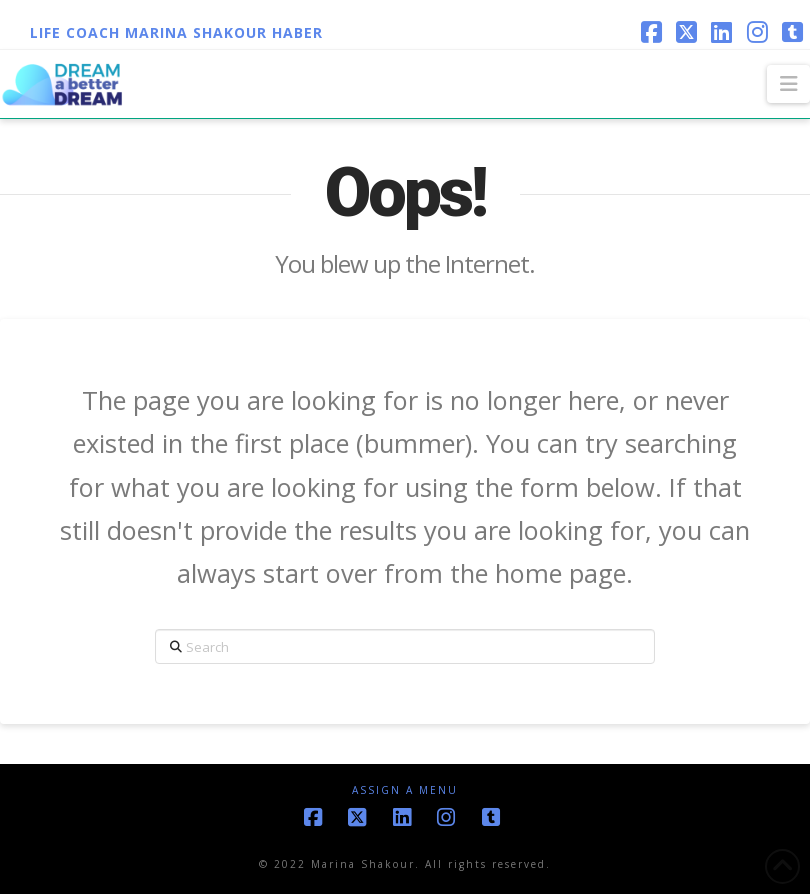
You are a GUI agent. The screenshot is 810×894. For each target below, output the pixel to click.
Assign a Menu (405, 790)
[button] (788, 84)
